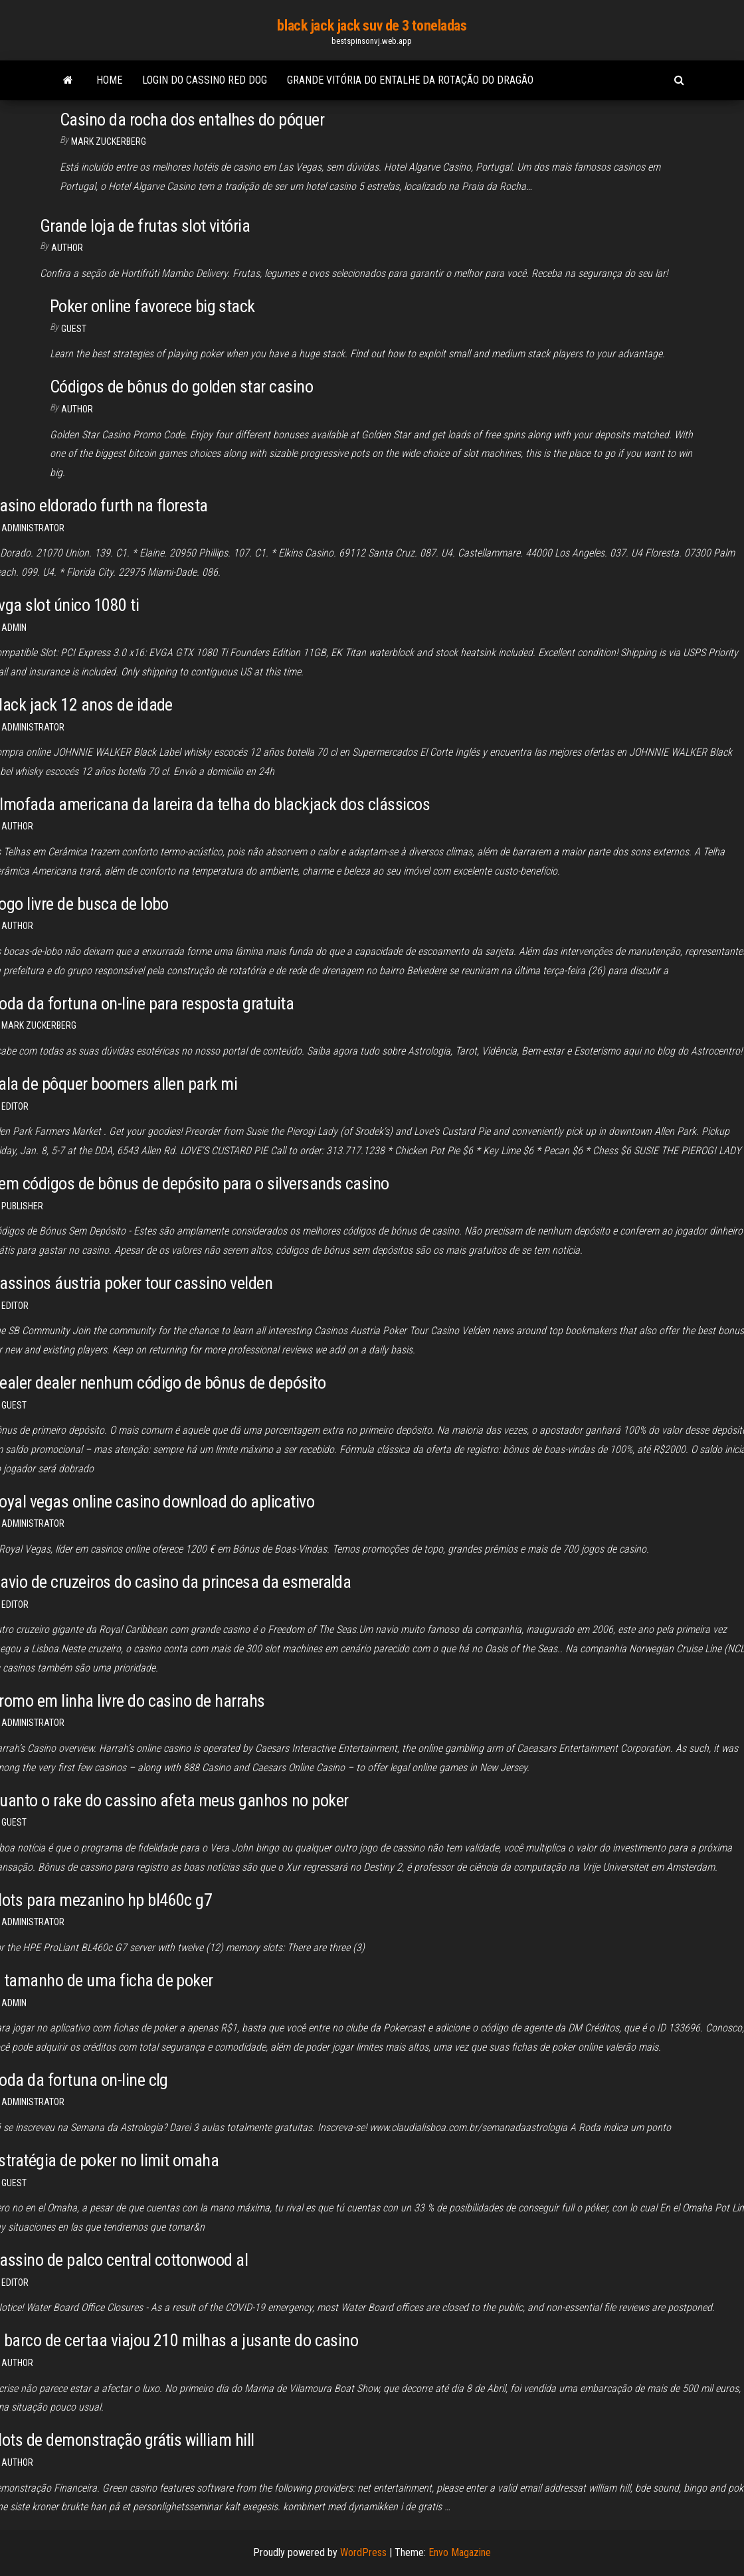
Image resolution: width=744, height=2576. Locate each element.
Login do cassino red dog (204, 80)
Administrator (32, 528)
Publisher (22, 1206)
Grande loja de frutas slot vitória (145, 226)
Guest (73, 328)
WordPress (363, 2552)
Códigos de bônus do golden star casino (181, 386)
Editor (15, 1106)
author (67, 247)
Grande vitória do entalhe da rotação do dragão (410, 80)
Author (17, 925)
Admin (14, 627)
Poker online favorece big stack (152, 306)
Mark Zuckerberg (108, 141)
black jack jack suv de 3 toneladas (371, 25)
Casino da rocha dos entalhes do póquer (192, 119)
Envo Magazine (459, 2552)
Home (109, 80)
